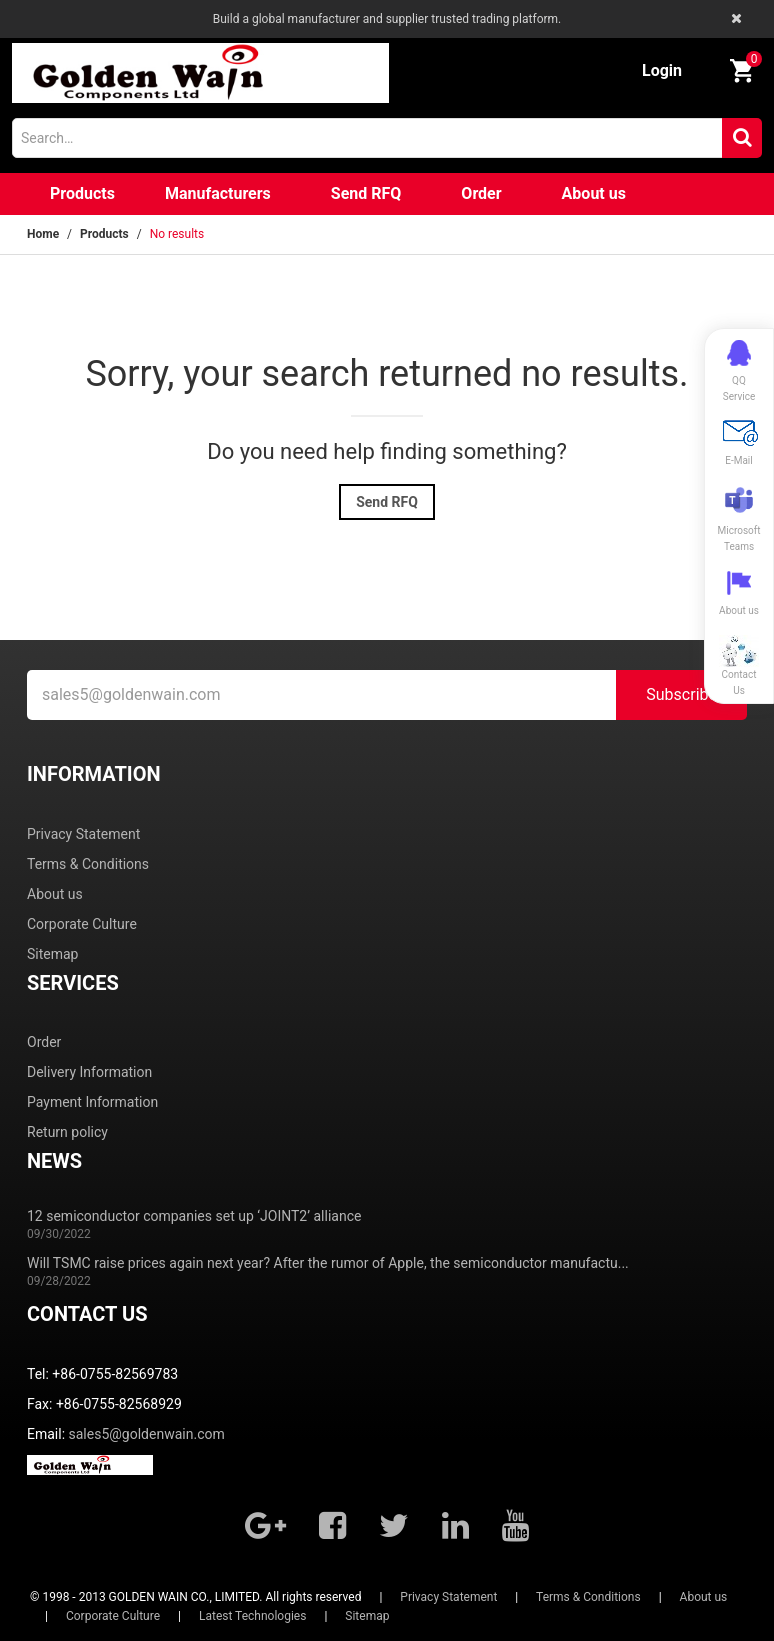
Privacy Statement (83, 834)
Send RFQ (366, 193)
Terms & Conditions (88, 864)
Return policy (67, 1132)
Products (82, 193)
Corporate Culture (82, 924)
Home (43, 234)
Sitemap (52, 954)
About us (594, 193)
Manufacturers (218, 193)
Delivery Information (89, 1072)
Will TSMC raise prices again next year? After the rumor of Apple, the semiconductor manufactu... (328, 1263)
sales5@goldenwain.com (147, 1434)
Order (481, 193)
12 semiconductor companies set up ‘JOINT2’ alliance (194, 1216)
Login (662, 70)
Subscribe (681, 694)
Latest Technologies (252, 1616)
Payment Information (92, 1102)
